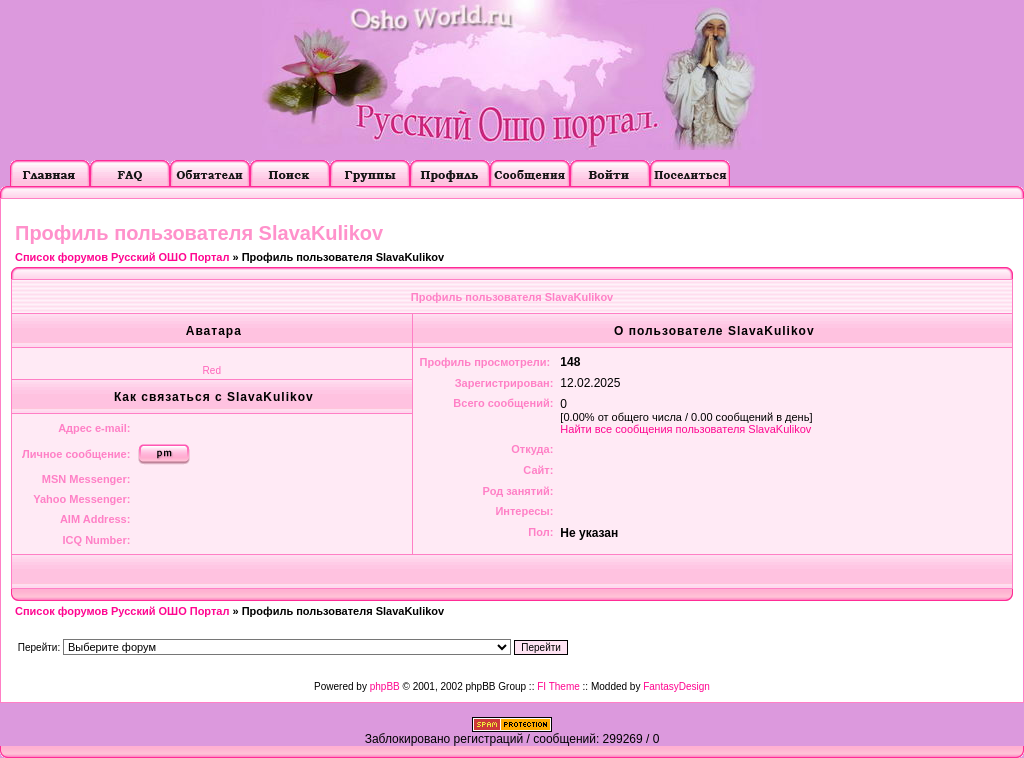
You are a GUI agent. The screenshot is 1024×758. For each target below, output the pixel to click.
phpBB (385, 686)
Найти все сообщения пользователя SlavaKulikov (685, 429)
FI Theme (558, 686)
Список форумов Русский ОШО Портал (122, 257)
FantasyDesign (676, 686)
